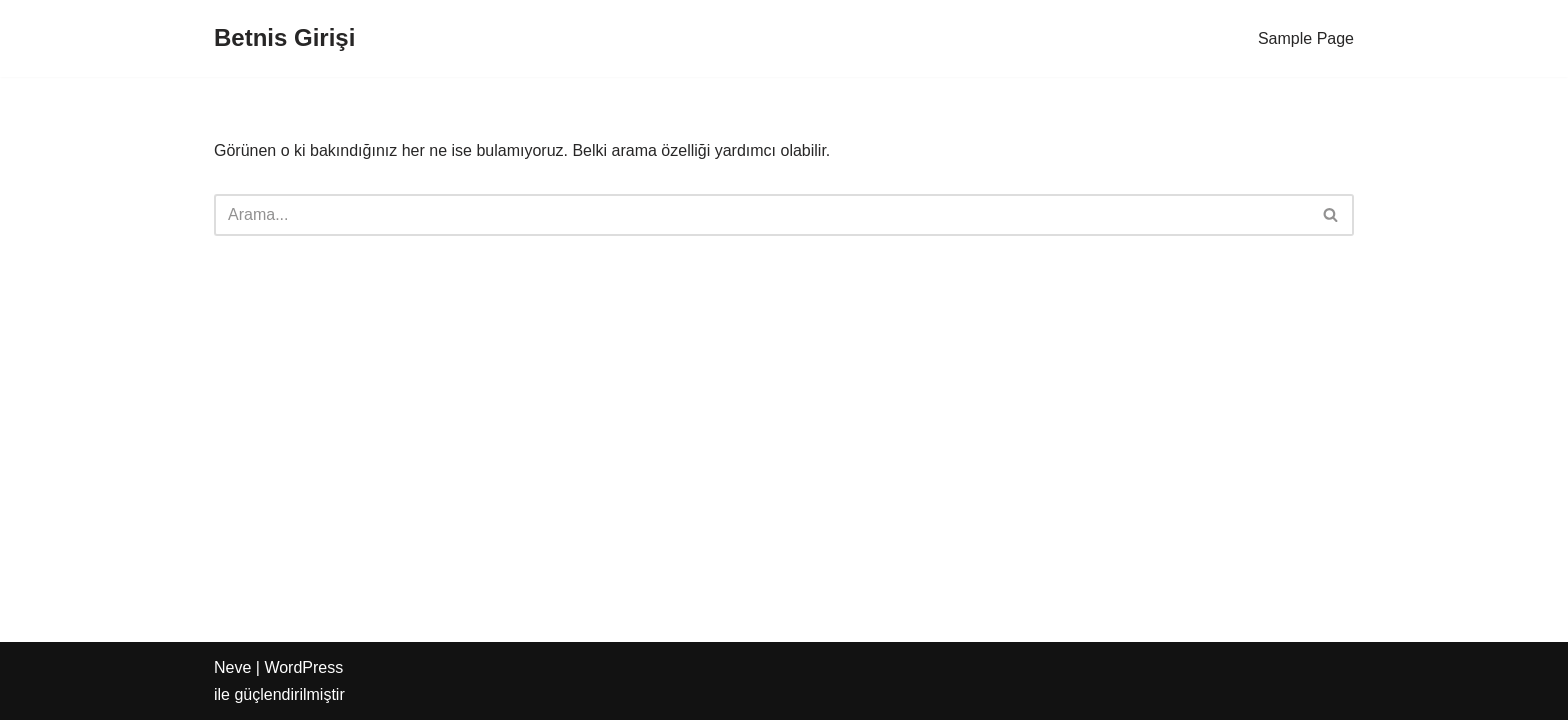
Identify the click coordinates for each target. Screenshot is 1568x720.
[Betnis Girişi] (284, 38)
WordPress (303, 667)
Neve (232, 667)
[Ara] (761, 215)
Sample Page (1306, 38)
